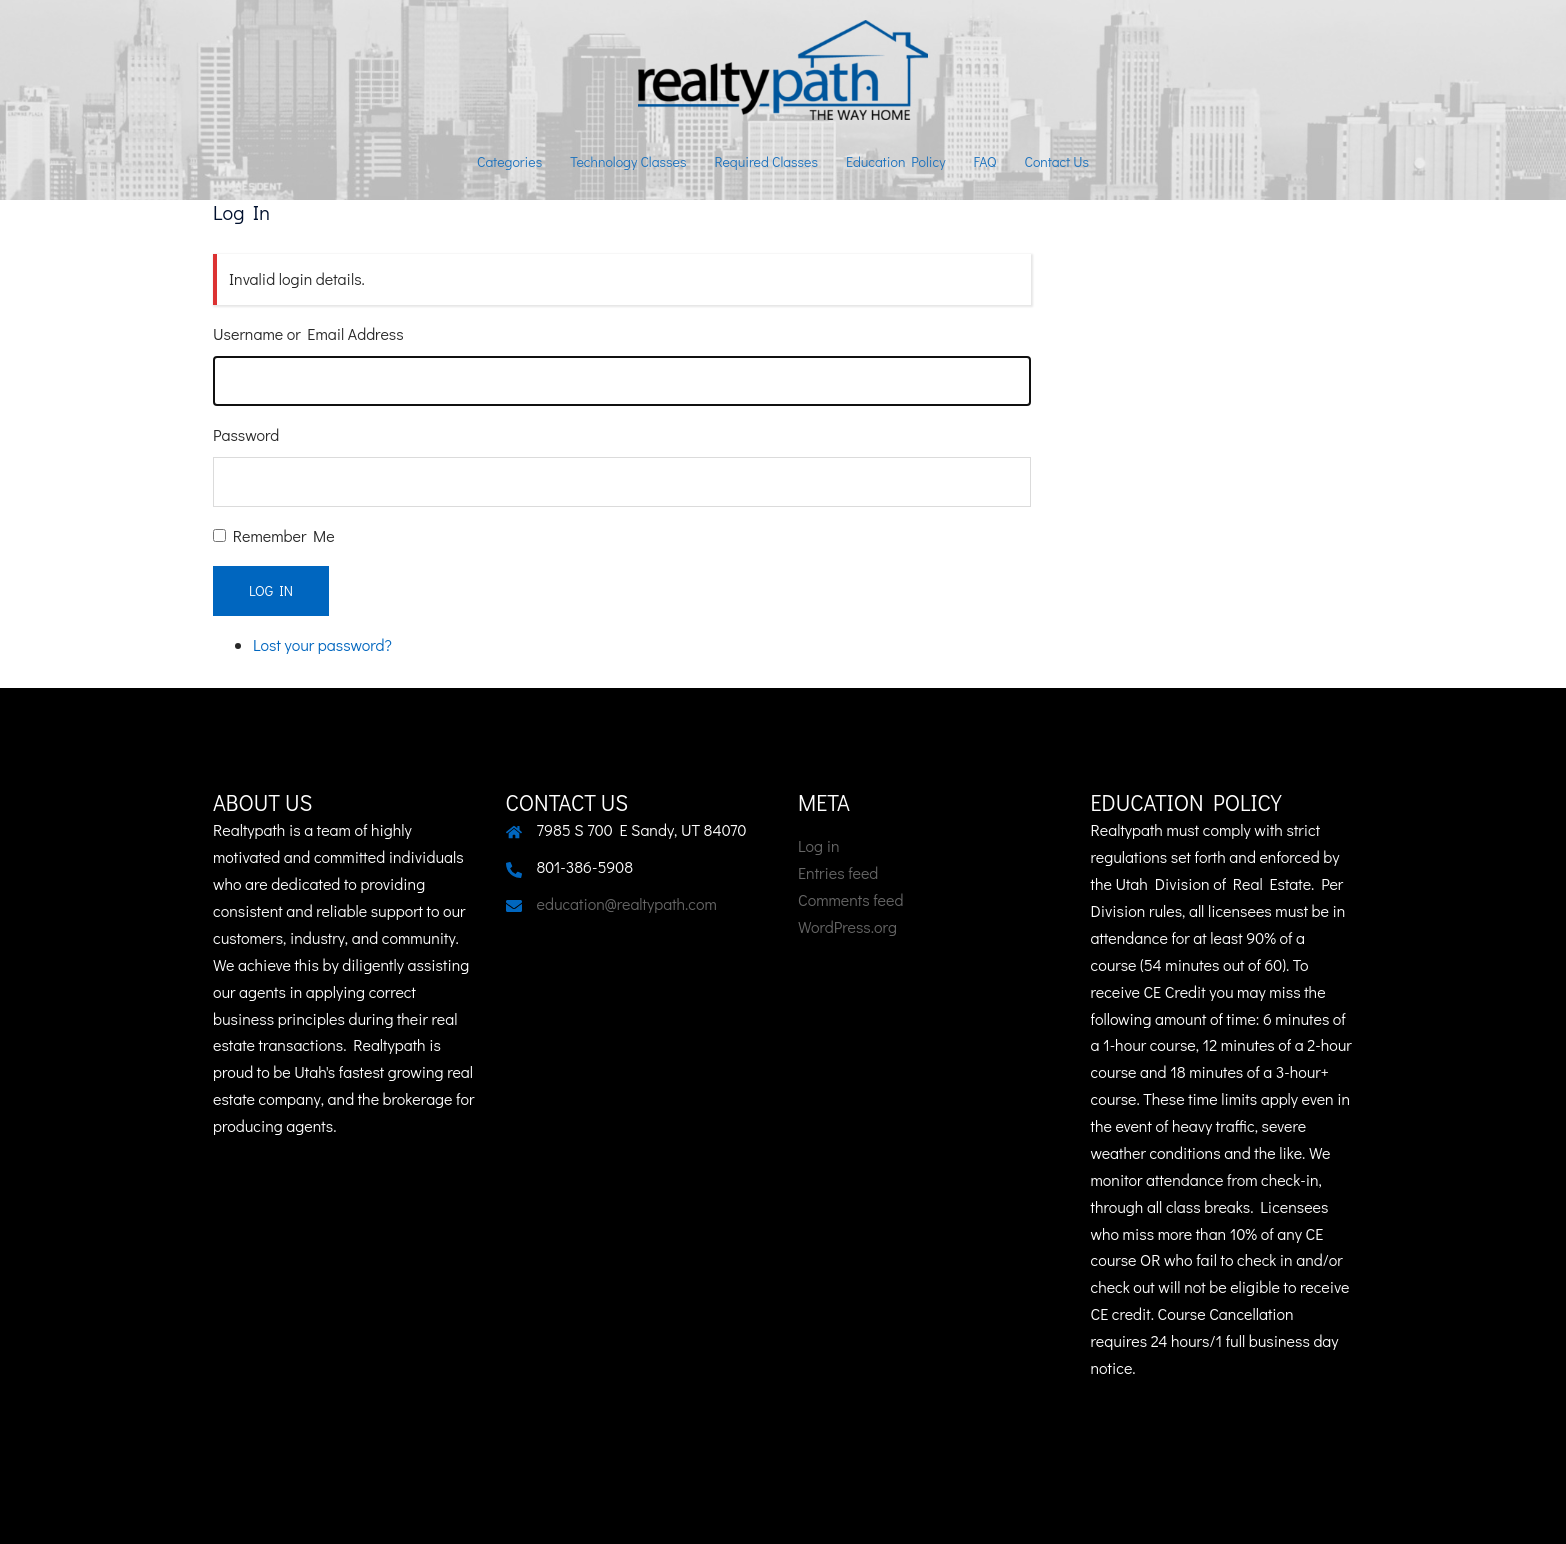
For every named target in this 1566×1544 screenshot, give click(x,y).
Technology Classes (628, 161)
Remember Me (284, 535)
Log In (271, 590)
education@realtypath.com (627, 903)
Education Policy (896, 161)
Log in (819, 845)
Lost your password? (322, 644)
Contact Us (1056, 161)
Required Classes (766, 161)
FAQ (985, 161)
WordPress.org (847, 926)
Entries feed (838, 872)
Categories (509, 161)
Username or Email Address (308, 333)
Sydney (709, 1509)
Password (246, 434)
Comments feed (850, 899)
